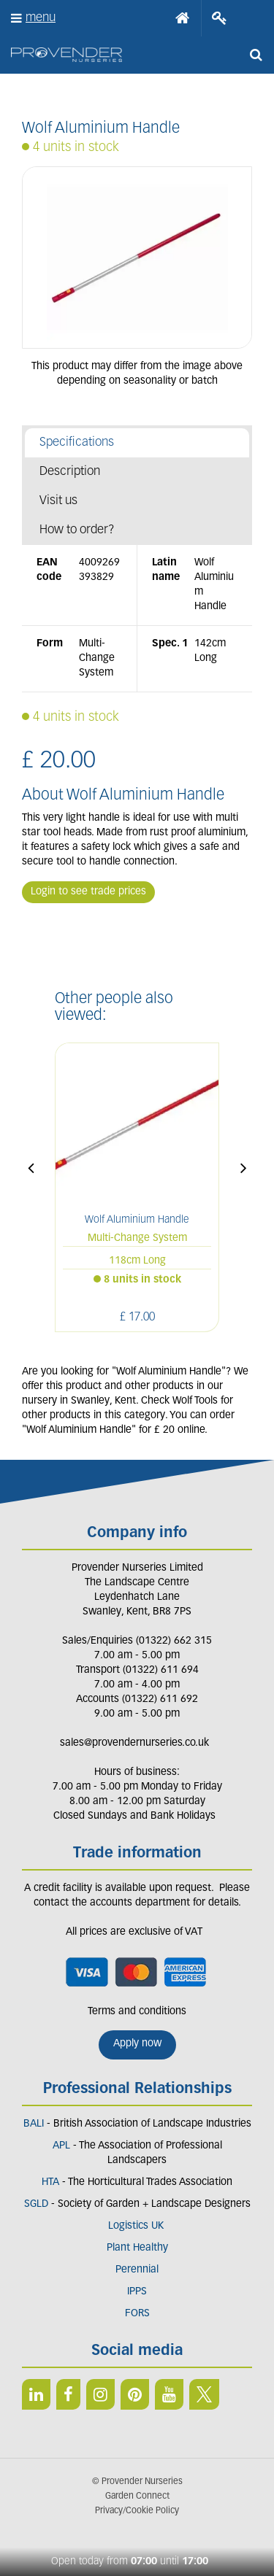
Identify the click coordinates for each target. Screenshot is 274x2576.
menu (41, 18)
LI (36, 2394)
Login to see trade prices (88, 891)
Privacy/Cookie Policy (137, 2511)
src (255, 54)
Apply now (137, 2043)
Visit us (58, 501)
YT (169, 2394)
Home (182, 18)
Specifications (76, 442)
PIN (135, 2394)
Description (69, 471)
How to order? (77, 530)
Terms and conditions (137, 2011)
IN (100, 2394)
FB (68, 2394)
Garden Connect (137, 2496)
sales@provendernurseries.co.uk (134, 1743)
